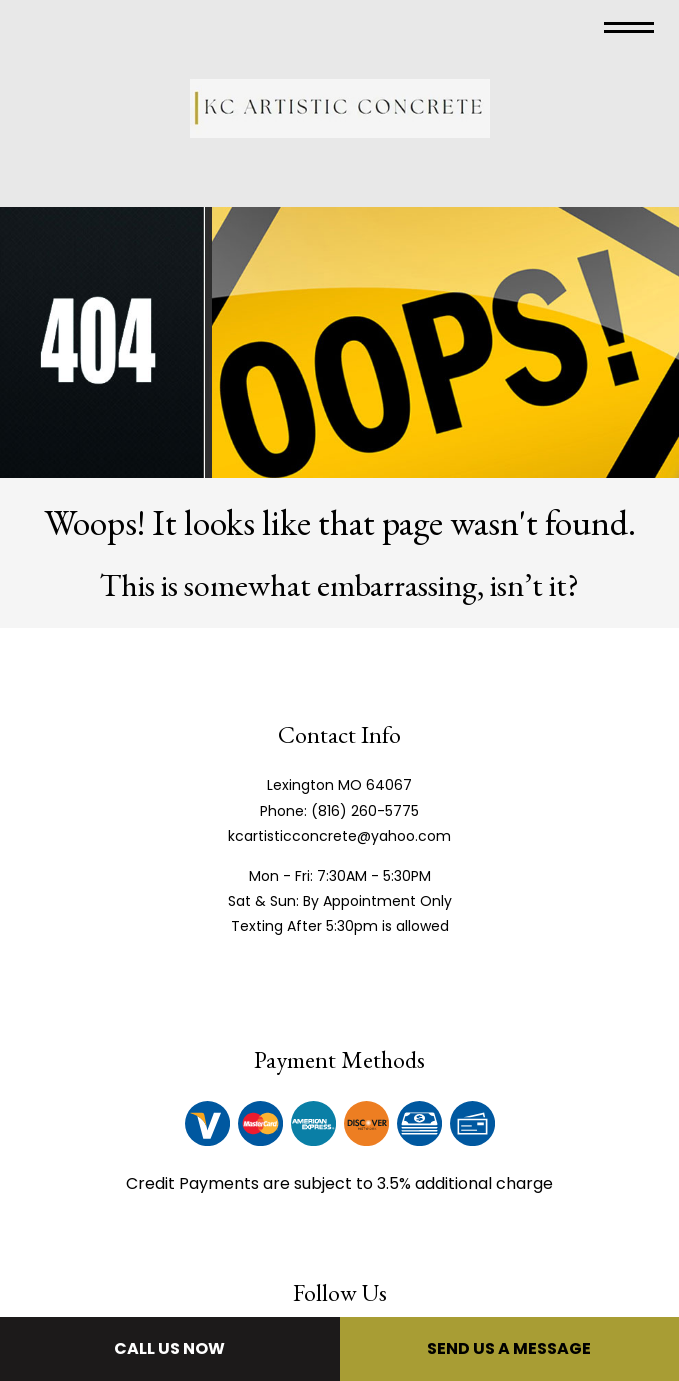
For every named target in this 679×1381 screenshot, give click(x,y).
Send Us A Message (509, 1348)
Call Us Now (169, 1348)
